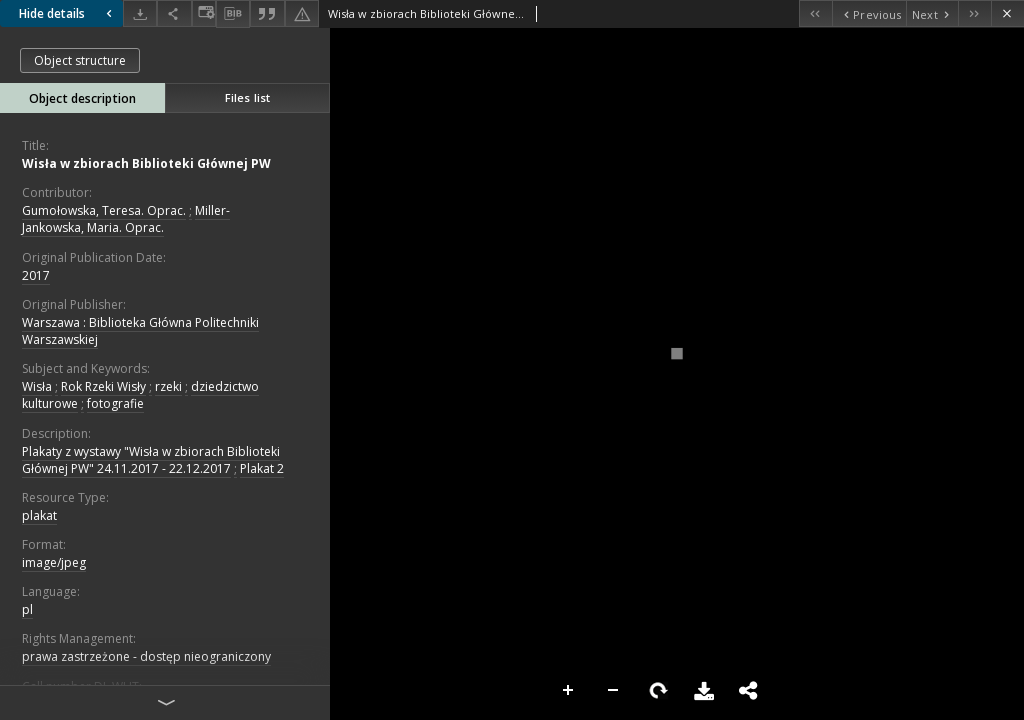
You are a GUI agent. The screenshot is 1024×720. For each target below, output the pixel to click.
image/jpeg (54, 562)
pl (27, 609)
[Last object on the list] (974, 13)
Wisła (37, 386)
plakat (39, 515)
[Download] (140, 13)
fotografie (115, 403)
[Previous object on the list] (869, 13)
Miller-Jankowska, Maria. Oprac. (126, 219)
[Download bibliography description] (233, 14)
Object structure (80, 60)
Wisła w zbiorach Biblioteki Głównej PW (146, 163)
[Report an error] (302, 13)
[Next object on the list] (932, 13)
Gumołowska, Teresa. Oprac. (104, 210)
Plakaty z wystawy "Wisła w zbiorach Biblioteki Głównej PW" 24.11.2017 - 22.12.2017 (151, 460)
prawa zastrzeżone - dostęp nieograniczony (146, 656)
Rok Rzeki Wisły (103, 386)
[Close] (1007, 13)
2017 (36, 275)
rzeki (168, 386)
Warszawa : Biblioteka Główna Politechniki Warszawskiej (140, 331)
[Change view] (204, 13)
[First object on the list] (815, 13)
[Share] (174, 13)
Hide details (68, 13)
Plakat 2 (262, 468)
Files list (247, 97)
